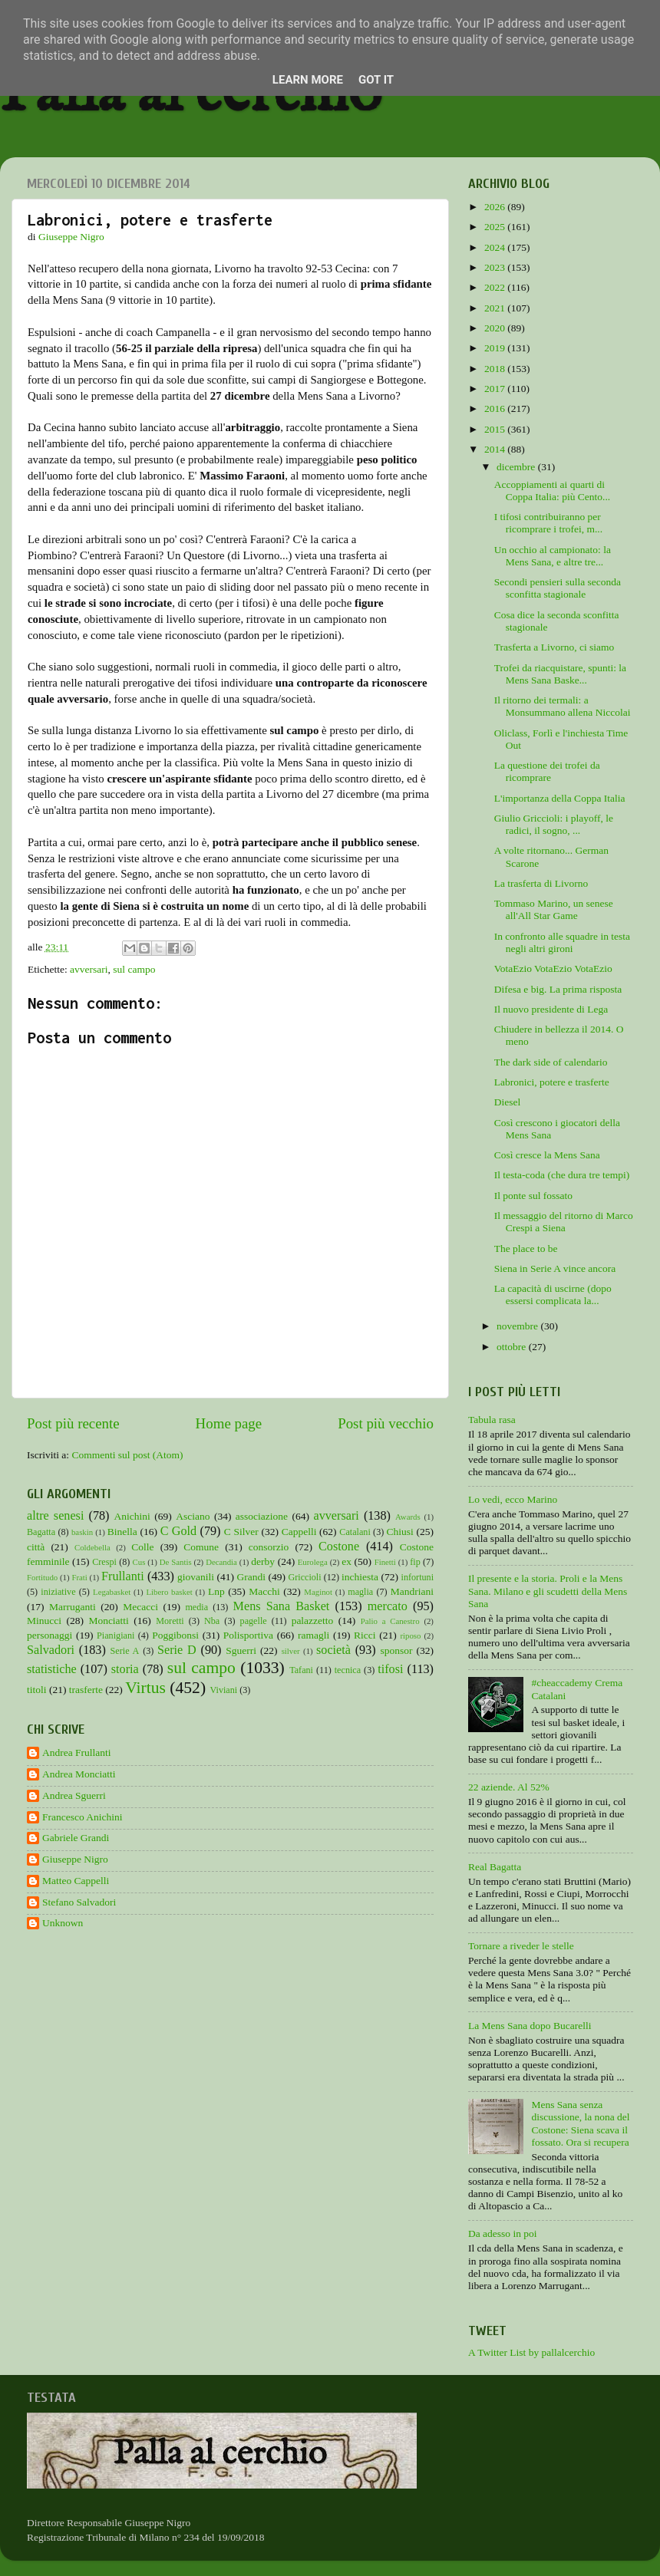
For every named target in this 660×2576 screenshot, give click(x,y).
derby (263, 1561)
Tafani (301, 1670)
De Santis (176, 1561)
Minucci (44, 1620)
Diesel (507, 1102)
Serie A (125, 1650)
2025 (495, 226)
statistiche (52, 1669)
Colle (142, 1547)
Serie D (176, 1650)
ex (346, 1561)
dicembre (517, 467)
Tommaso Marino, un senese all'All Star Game (553, 909)
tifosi (390, 1669)
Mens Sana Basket (281, 1606)
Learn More (307, 80)
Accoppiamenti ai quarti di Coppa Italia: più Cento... (552, 490)
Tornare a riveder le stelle (521, 1946)
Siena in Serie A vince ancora (555, 1268)
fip (415, 1561)
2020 (495, 328)
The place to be (526, 1248)
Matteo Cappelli (75, 1880)
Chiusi (400, 1531)
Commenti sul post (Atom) (127, 1455)
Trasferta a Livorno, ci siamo (554, 647)
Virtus (145, 1687)
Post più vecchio (386, 1423)
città (36, 1547)
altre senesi (55, 1516)
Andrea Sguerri (74, 1795)
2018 (495, 368)
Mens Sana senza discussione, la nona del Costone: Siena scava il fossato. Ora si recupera (580, 2123)
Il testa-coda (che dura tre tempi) (562, 1175)
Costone (338, 1546)
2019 (495, 348)
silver (291, 1650)
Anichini (132, 1516)
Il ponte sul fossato (533, 1195)
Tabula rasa (492, 1419)
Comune (201, 1547)
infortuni (417, 1577)
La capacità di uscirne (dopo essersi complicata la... (553, 1294)
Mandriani (412, 1591)
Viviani (224, 1690)
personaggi (49, 1635)
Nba (211, 1621)
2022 (495, 287)
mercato (388, 1606)
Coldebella (92, 1547)
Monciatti (108, 1620)
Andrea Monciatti (79, 1774)
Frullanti (122, 1576)
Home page (229, 1423)
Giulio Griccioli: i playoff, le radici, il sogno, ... (553, 824)
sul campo (134, 969)
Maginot (318, 1591)
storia (125, 1669)
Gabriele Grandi (75, 1837)
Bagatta (41, 1532)
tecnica (348, 1670)
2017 (495, 388)
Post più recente (73, 1423)
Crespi (104, 1561)
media (196, 1607)
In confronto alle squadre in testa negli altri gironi (562, 942)
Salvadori (50, 1650)
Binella (122, 1531)
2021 (495, 308)
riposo (410, 1635)
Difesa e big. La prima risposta (558, 989)
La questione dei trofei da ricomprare (547, 771)
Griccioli (304, 1577)
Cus (139, 1561)
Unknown (62, 1923)
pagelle (253, 1621)
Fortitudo (42, 1577)
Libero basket (170, 1591)
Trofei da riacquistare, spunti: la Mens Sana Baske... (560, 674)
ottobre (513, 1346)
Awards (408, 1516)
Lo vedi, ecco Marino (512, 1499)
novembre (518, 1326)
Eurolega (313, 1561)
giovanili (195, 1577)
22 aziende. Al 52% (508, 1787)
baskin (82, 1532)
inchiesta (360, 1577)
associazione (262, 1516)
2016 (495, 408)
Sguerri (241, 1650)
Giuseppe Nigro (75, 1859)
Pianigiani (115, 1635)
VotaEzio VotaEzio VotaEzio (553, 968)
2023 (495, 267)
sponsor (396, 1650)
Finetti (385, 1561)
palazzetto (313, 1620)
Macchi (264, 1591)
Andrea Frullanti (76, 1752)
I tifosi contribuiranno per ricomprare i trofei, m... (548, 523)
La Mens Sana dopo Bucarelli (529, 2025)
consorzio (269, 1547)
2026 (495, 206)
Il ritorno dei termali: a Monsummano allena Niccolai (562, 706)
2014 (495, 449)
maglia (360, 1591)
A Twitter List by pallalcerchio (531, 2352)
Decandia (221, 1561)
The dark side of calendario (551, 1062)
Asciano (193, 1516)
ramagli (313, 1635)
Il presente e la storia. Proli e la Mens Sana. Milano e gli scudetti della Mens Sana (547, 1591)
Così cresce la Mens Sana (547, 1155)
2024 (495, 247)
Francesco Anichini (82, 1817)
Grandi (251, 1577)
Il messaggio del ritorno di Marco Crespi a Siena (563, 1222)
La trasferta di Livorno (541, 883)
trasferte (86, 1689)
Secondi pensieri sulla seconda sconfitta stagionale (557, 588)
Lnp (216, 1591)
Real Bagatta (494, 1867)
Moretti (169, 1621)
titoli (37, 1689)
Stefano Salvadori (79, 1902)
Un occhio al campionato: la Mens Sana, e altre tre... (552, 556)
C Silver (241, 1531)
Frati (79, 1577)
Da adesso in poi (502, 2233)
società (333, 1650)
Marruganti (72, 1606)
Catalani (354, 1532)
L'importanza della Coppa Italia (559, 798)
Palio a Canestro (390, 1621)
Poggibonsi (175, 1635)
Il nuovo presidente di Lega (551, 1009)
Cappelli (299, 1531)
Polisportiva (248, 1635)
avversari (88, 969)
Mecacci (140, 1606)
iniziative (58, 1591)
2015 (495, 429)
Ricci (365, 1635)
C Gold (178, 1531)
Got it (376, 80)
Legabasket (111, 1591)
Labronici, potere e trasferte (551, 1082)
